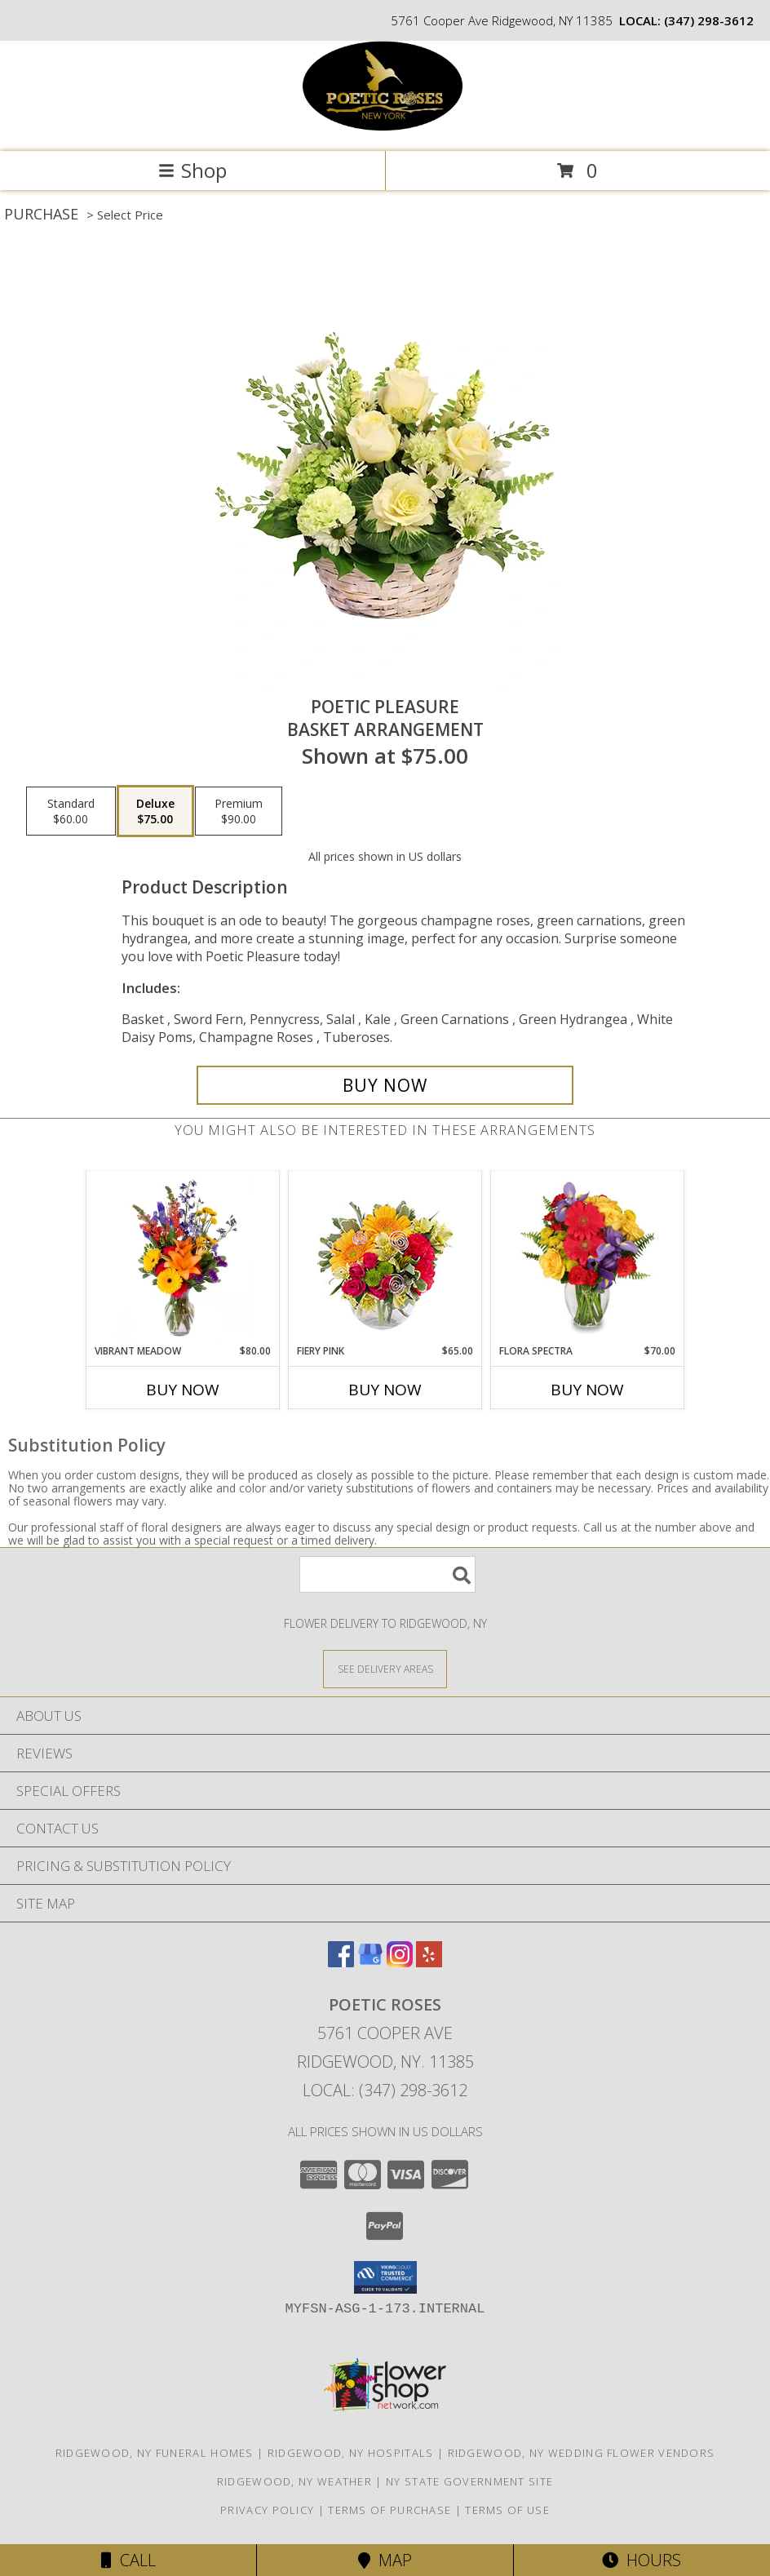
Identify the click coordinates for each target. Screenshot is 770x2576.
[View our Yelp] (429, 1962)
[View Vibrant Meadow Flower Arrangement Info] (183, 1258)
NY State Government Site (469, 2481)
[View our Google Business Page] (370, 1962)
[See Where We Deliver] (385, 1668)
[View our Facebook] (341, 1962)
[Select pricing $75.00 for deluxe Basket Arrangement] (155, 811)
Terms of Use (507, 2510)
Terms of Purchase (389, 2510)
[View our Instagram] (400, 1962)
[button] (385, 2277)
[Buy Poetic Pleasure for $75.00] (385, 1085)
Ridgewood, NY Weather (294, 2481)
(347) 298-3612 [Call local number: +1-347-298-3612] (709, 20)
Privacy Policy (267, 2510)
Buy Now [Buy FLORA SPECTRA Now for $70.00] (587, 1389)
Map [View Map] (385, 2560)
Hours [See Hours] (641, 2560)
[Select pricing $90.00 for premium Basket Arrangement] (238, 811)
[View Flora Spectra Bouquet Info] (588, 1258)
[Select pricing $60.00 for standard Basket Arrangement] (71, 811)
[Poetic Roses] (385, 127)
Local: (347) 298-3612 (385, 2090)
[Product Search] (387, 1574)
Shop (192, 170)
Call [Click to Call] (128, 2560)
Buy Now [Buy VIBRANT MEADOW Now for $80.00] (182, 1389)
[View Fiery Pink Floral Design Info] (385, 1258)
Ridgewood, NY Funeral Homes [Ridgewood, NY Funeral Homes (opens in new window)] (154, 2452)
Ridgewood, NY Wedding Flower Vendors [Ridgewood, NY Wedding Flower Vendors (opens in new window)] (581, 2452)
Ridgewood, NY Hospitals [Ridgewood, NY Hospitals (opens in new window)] (351, 2452)
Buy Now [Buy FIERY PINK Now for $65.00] (385, 1389)
